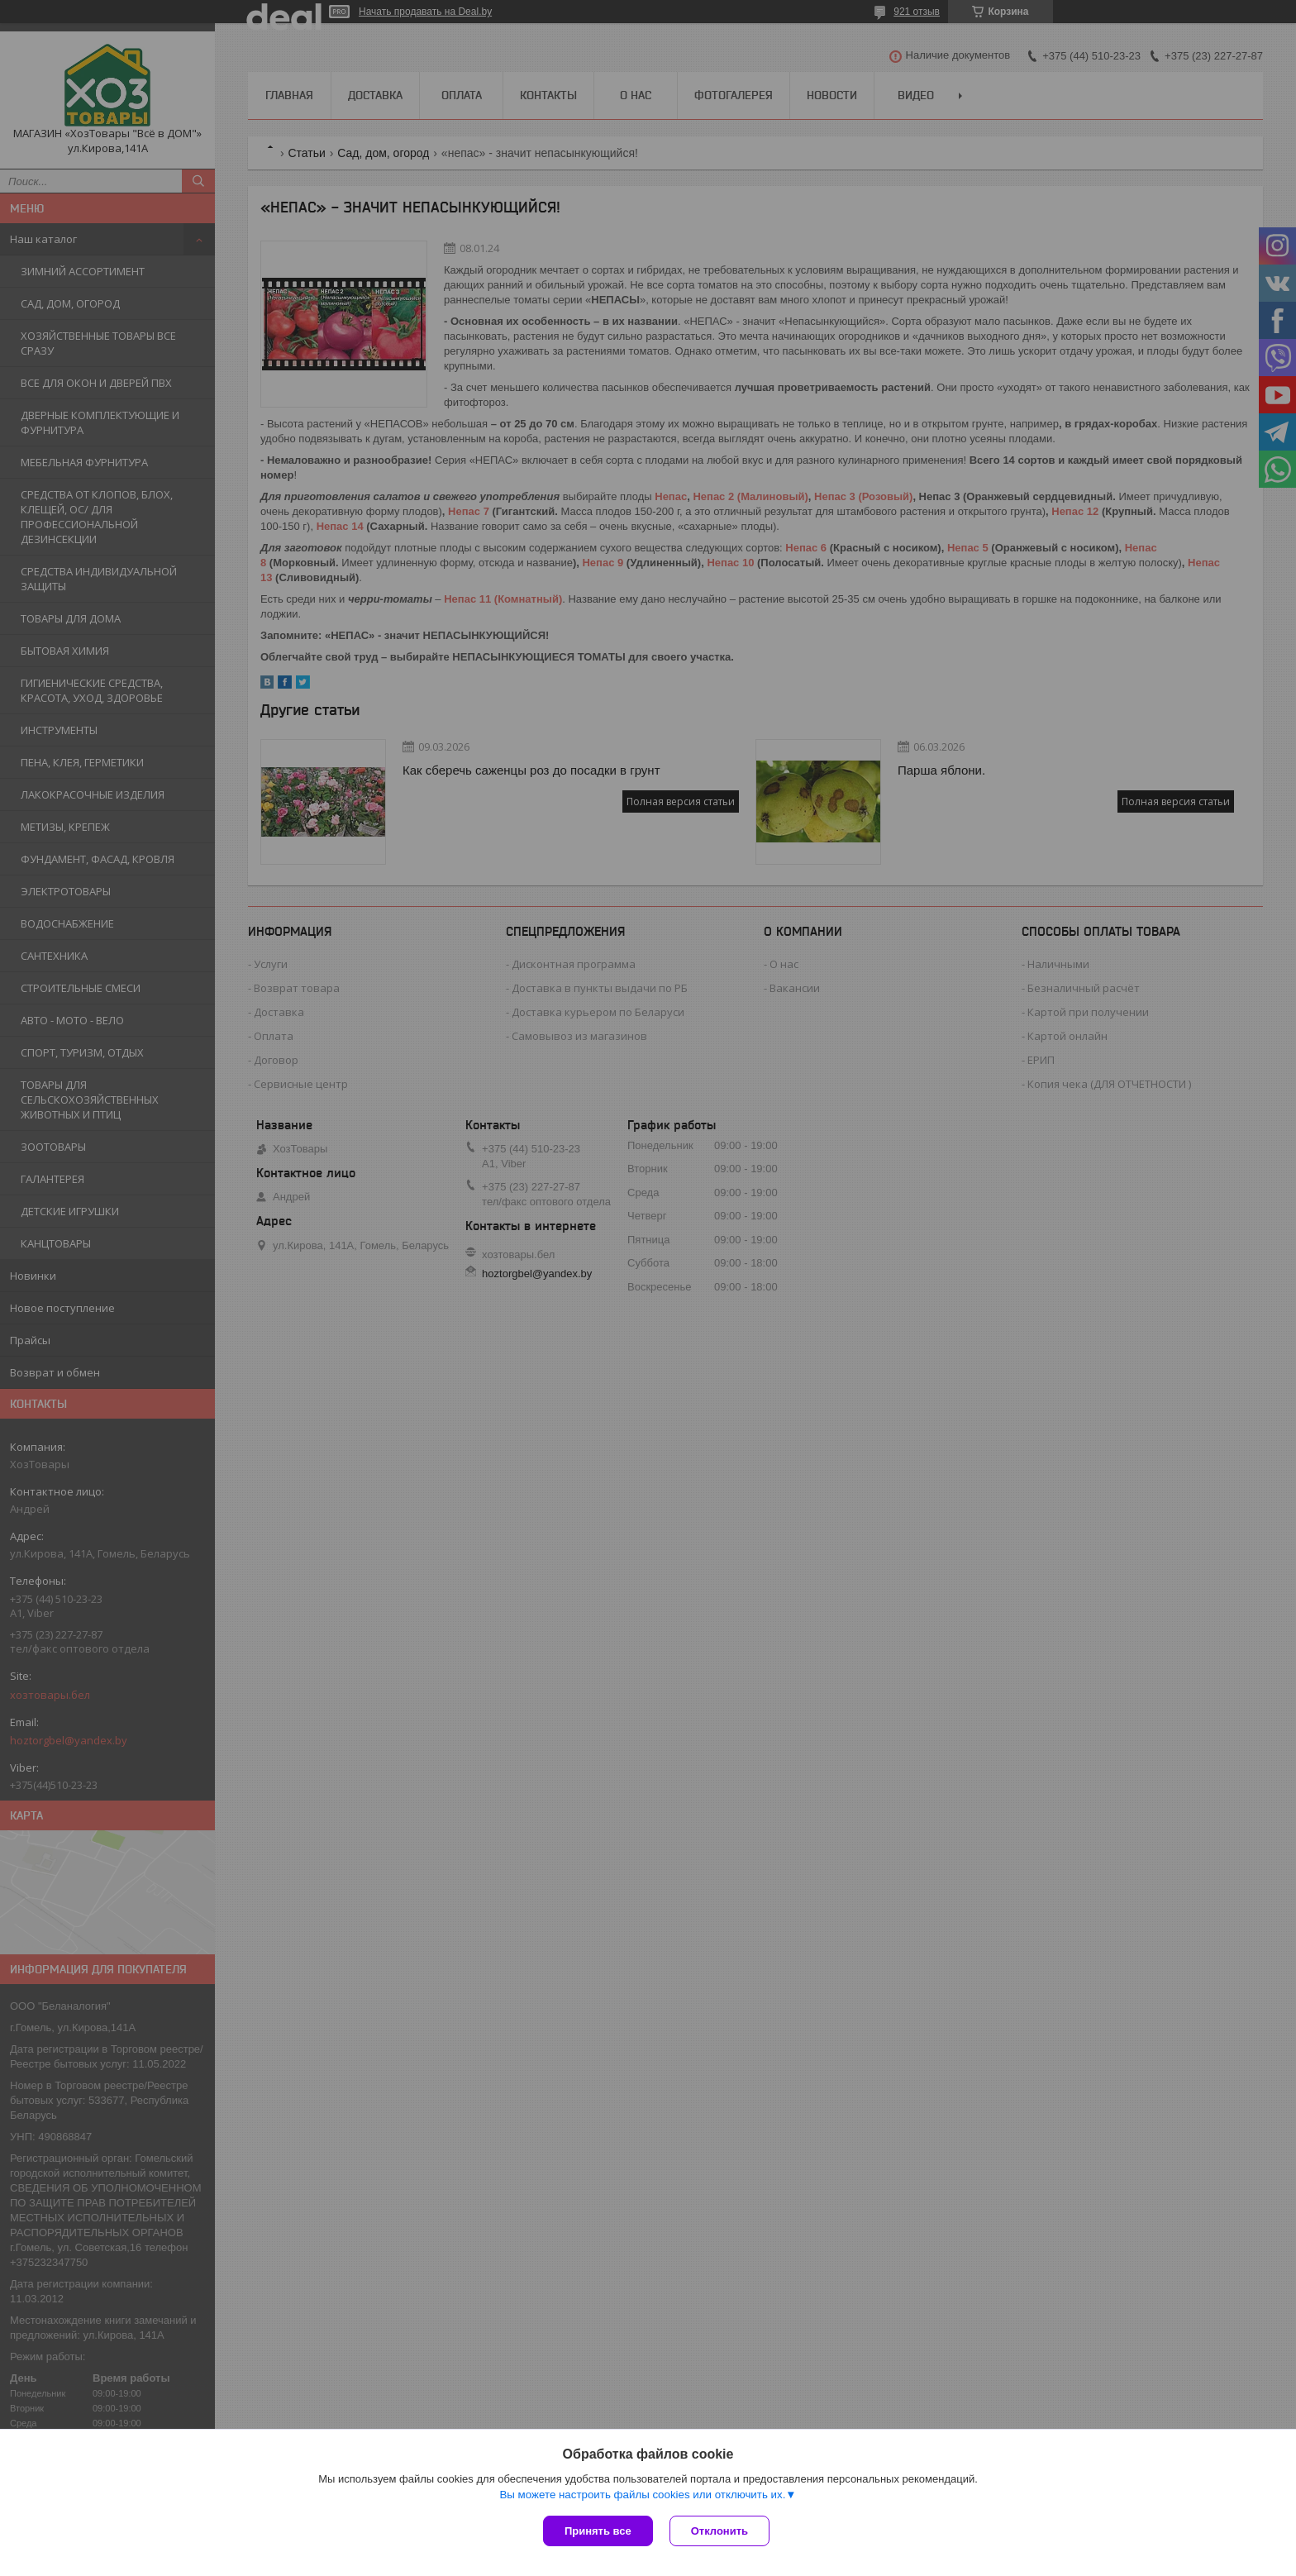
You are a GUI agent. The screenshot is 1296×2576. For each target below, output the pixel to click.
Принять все (598, 2531)
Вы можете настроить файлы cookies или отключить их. (642, 2494)
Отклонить (719, 2531)
